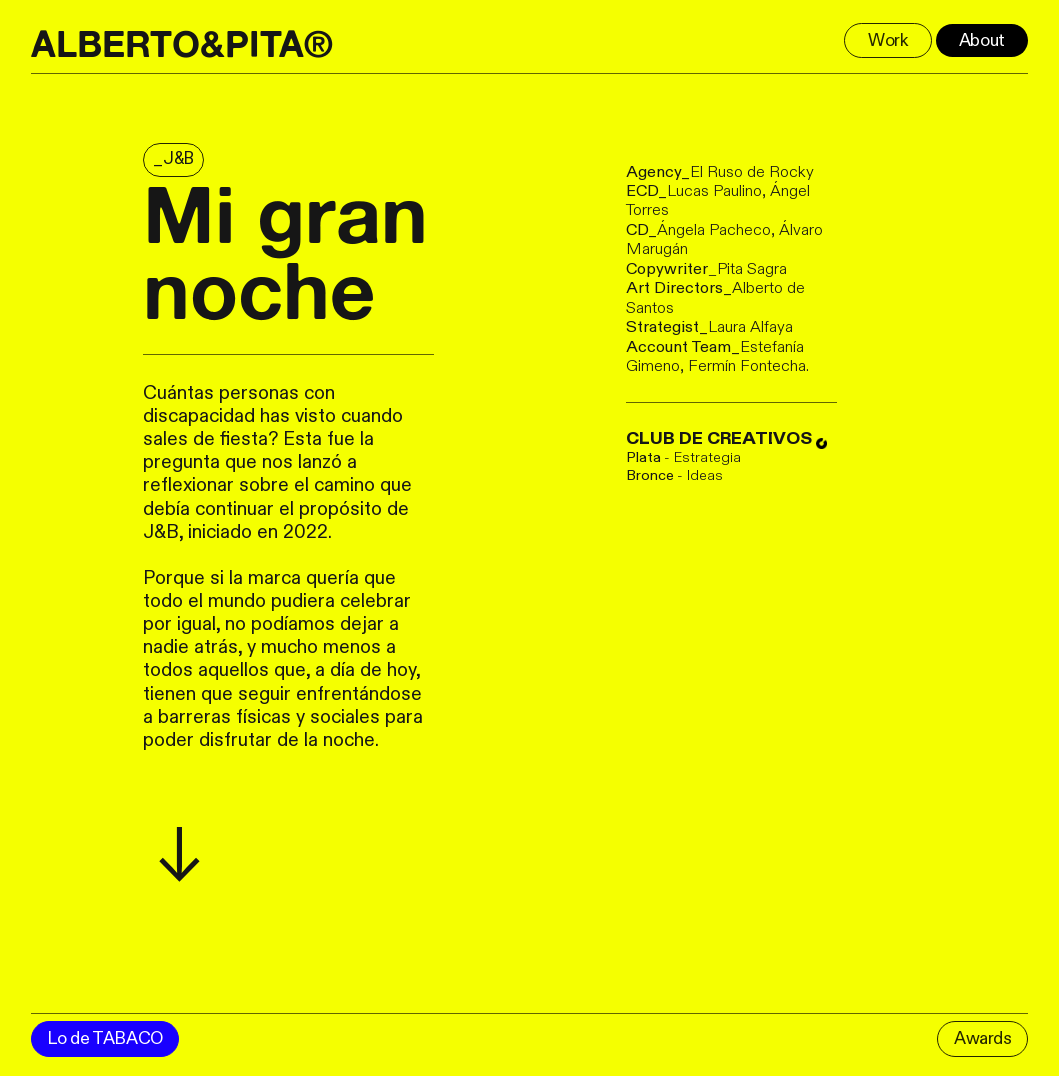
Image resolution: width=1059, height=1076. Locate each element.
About (982, 40)
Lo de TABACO (105, 1038)
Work (888, 40)
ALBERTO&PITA (167, 44)
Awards (983, 1038)
